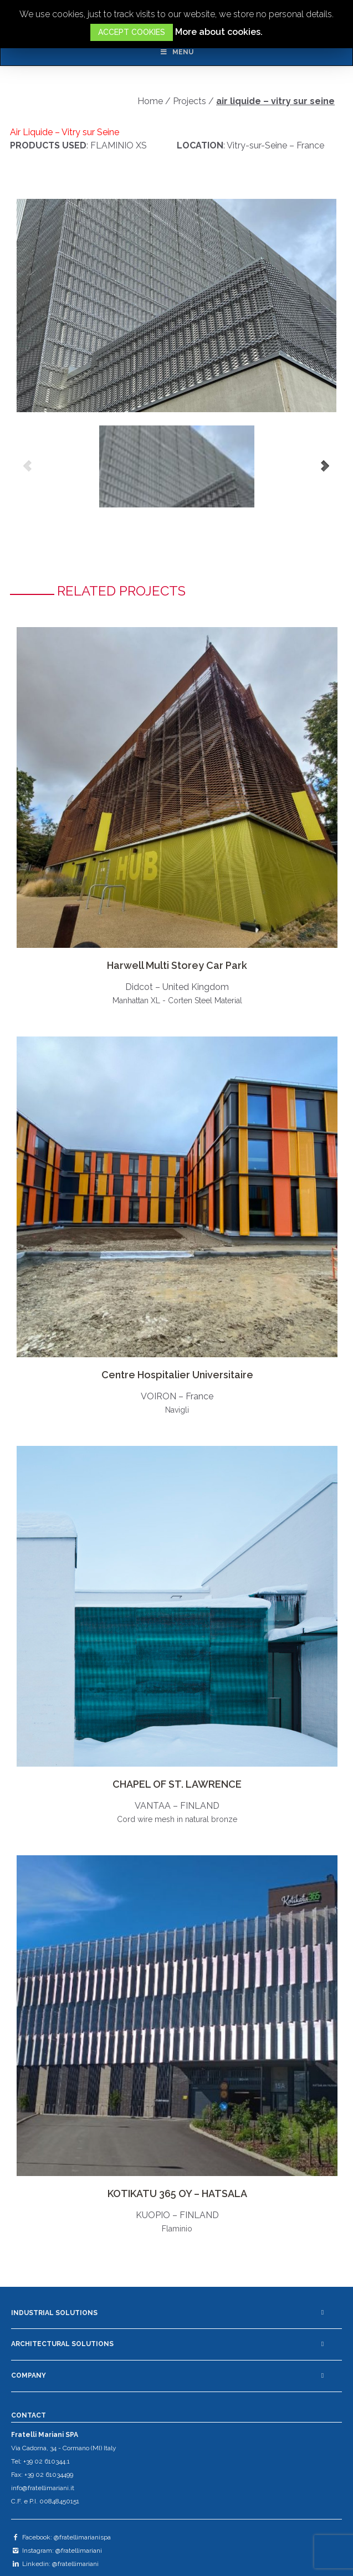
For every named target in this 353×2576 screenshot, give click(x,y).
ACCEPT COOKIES (131, 32)
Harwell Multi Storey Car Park (177, 965)
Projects (189, 101)
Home (150, 101)
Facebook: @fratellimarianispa (61, 2537)
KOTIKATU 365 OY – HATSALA (177, 2193)
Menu (176, 52)
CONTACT (28, 2415)
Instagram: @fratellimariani (56, 2550)
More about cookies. (219, 32)
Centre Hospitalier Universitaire (177, 1375)
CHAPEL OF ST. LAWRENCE (177, 1784)
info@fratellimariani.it (42, 2488)
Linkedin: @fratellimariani (55, 2564)
